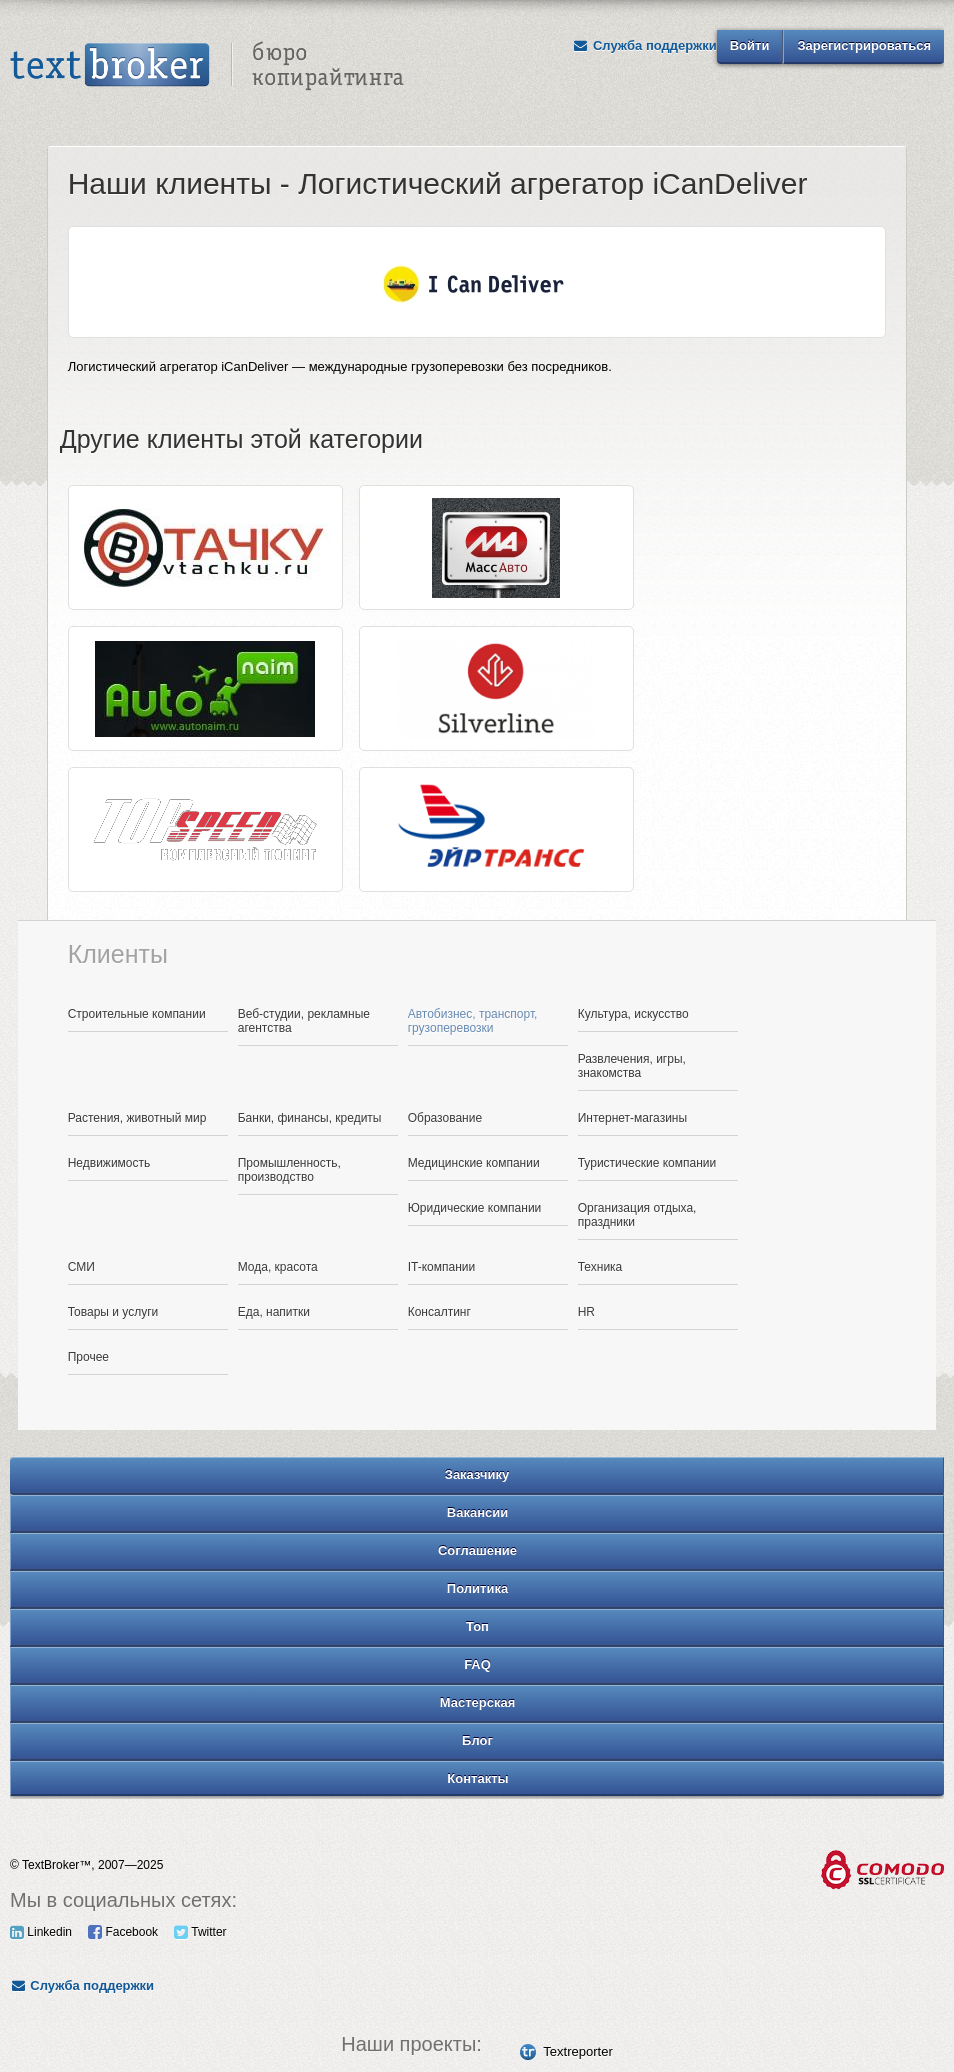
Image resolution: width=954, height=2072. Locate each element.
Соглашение (477, 1550)
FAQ (477, 1664)
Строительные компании (137, 1014)
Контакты (477, 1778)
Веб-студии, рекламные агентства (304, 1021)
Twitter (200, 1932)
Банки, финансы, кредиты (310, 1118)
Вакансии (477, 1512)
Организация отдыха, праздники (637, 1215)
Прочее (88, 1357)
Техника (600, 1267)
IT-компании (442, 1267)
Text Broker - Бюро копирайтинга (207, 66)
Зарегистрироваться (864, 45)
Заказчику (477, 1474)
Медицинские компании (474, 1163)
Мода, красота (278, 1267)
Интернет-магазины (632, 1118)
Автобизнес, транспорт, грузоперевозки (473, 1021)
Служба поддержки (645, 45)
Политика (477, 1588)
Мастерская (478, 1702)
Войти (750, 45)
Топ (477, 1626)
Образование (445, 1118)
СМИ (81, 1267)
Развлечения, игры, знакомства (632, 1066)
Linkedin (41, 1932)
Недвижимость (109, 1163)
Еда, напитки (274, 1312)
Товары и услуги (113, 1312)
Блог (477, 1740)
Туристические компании (647, 1163)
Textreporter (577, 2051)
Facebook (123, 1932)
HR (586, 1312)
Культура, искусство (633, 1014)
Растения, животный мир (137, 1118)
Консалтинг (439, 1312)
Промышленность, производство (289, 1170)
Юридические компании (475, 1208)
